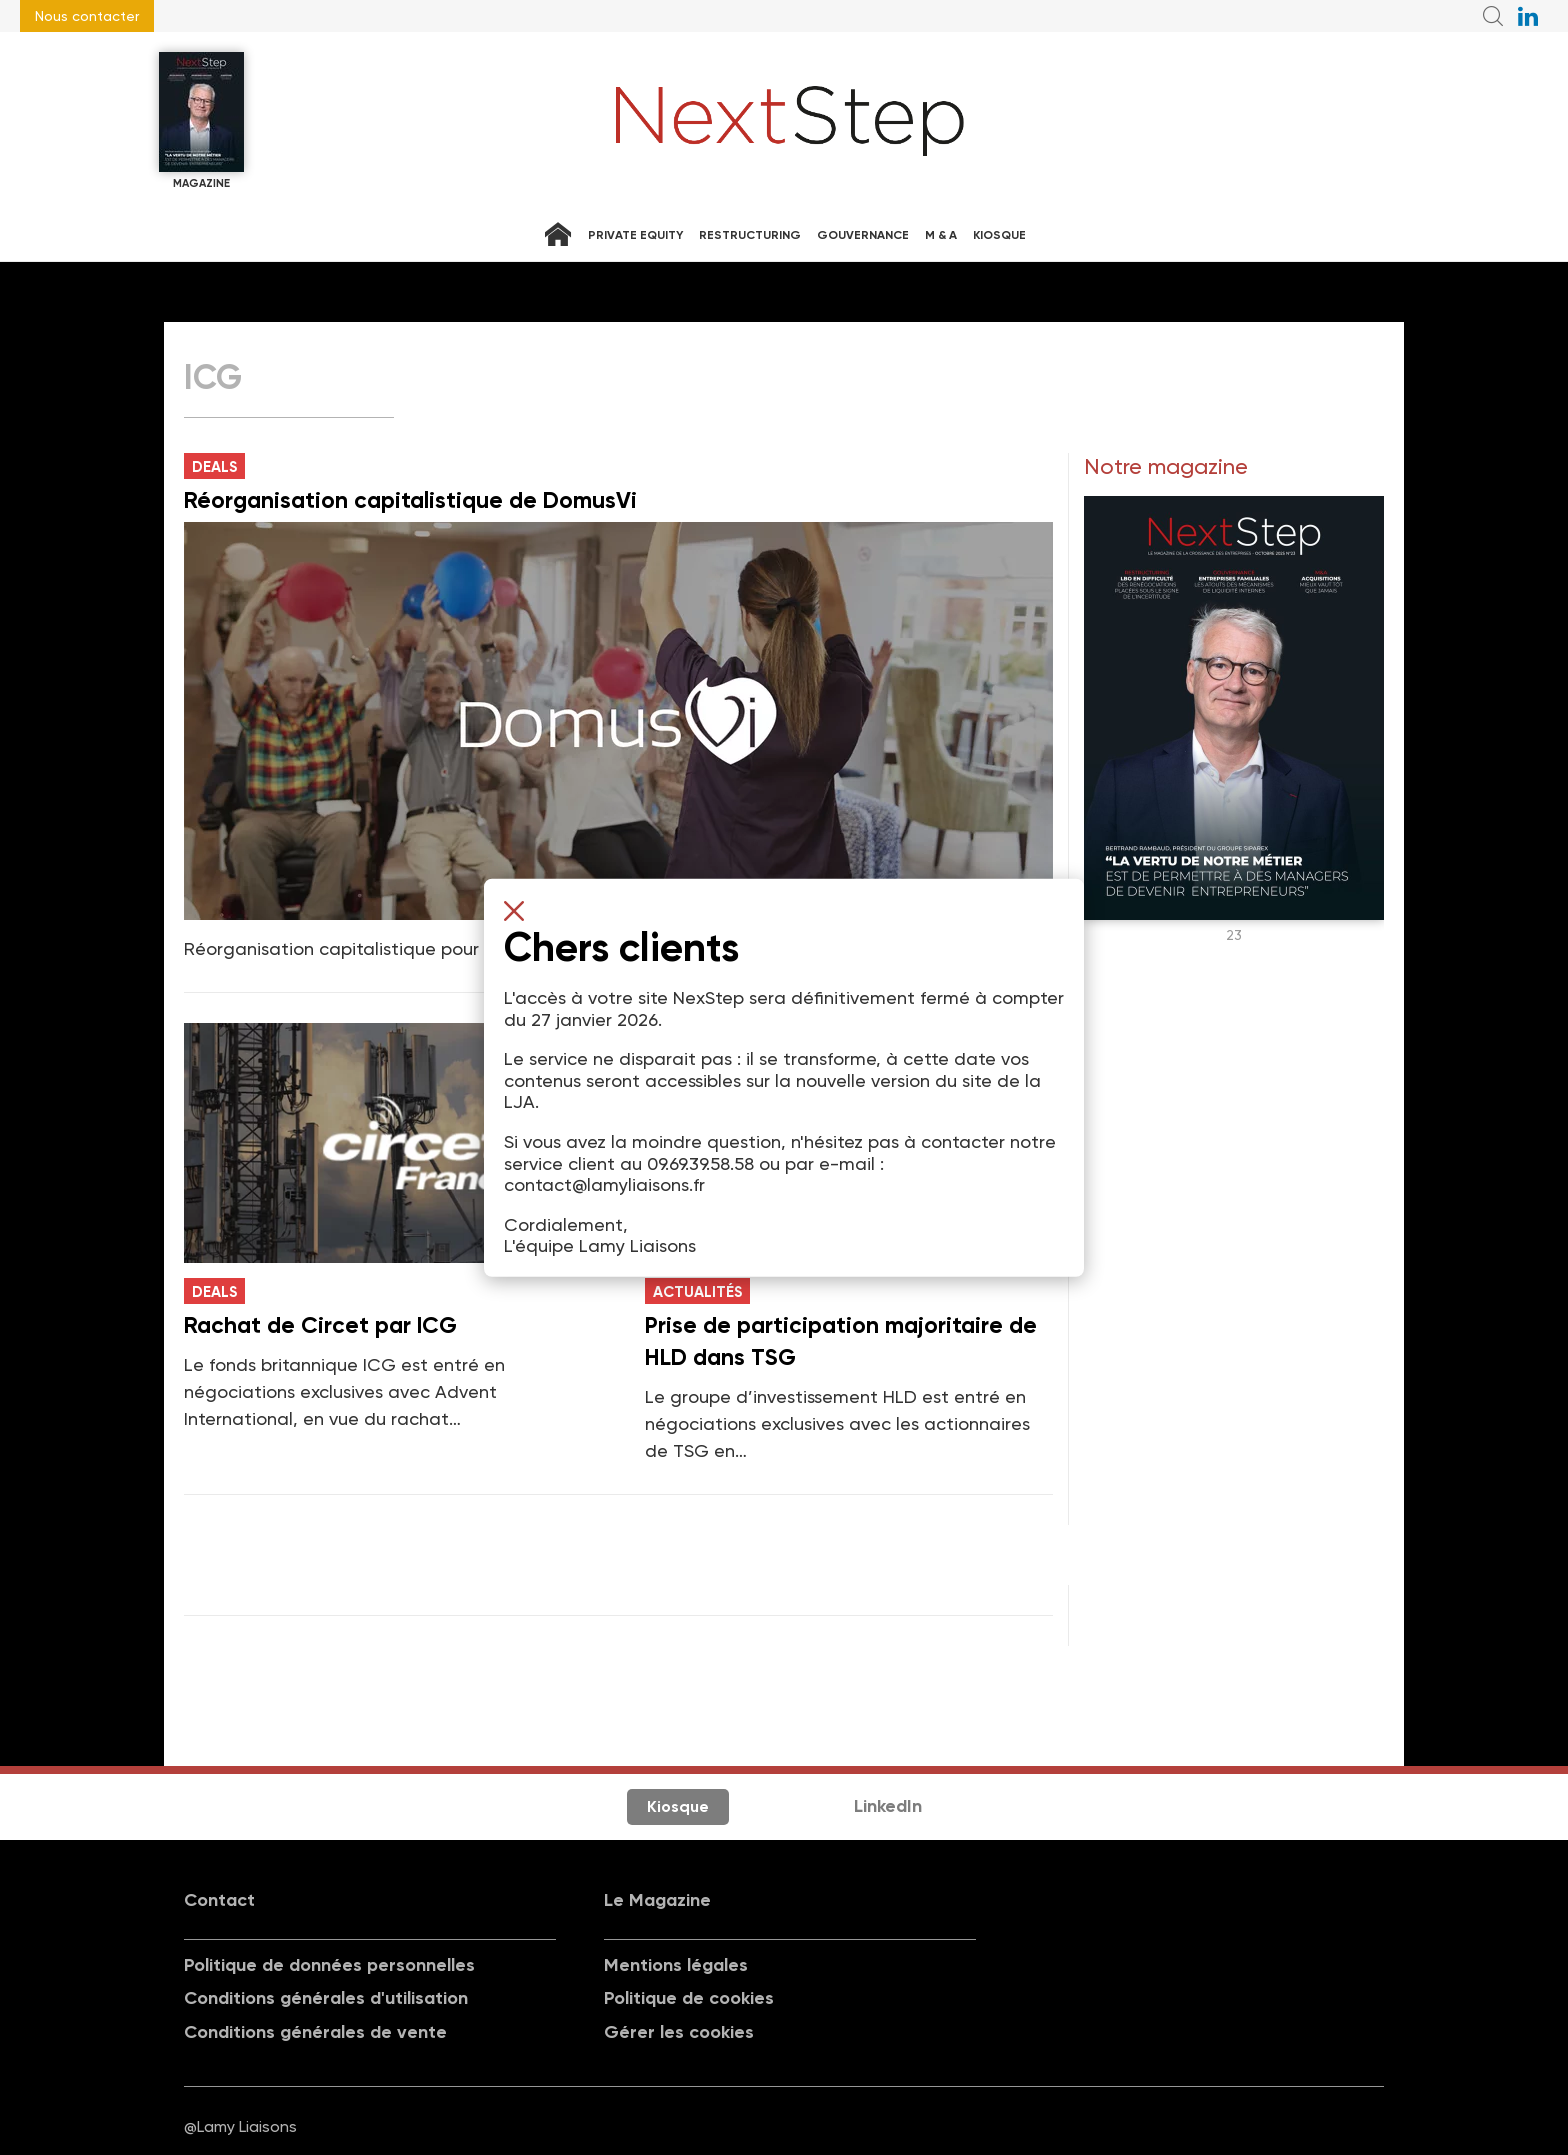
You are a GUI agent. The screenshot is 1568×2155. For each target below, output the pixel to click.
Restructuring (750, 235)
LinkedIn (888, 1806)
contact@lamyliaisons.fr (604, 1184)
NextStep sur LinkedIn (1528, 16)
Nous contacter (87, 16)
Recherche (1493, 16)
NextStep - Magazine (790, 121)
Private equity (635, 235)
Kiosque (999, 235)
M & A (941, 235)
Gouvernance (863, 235)
